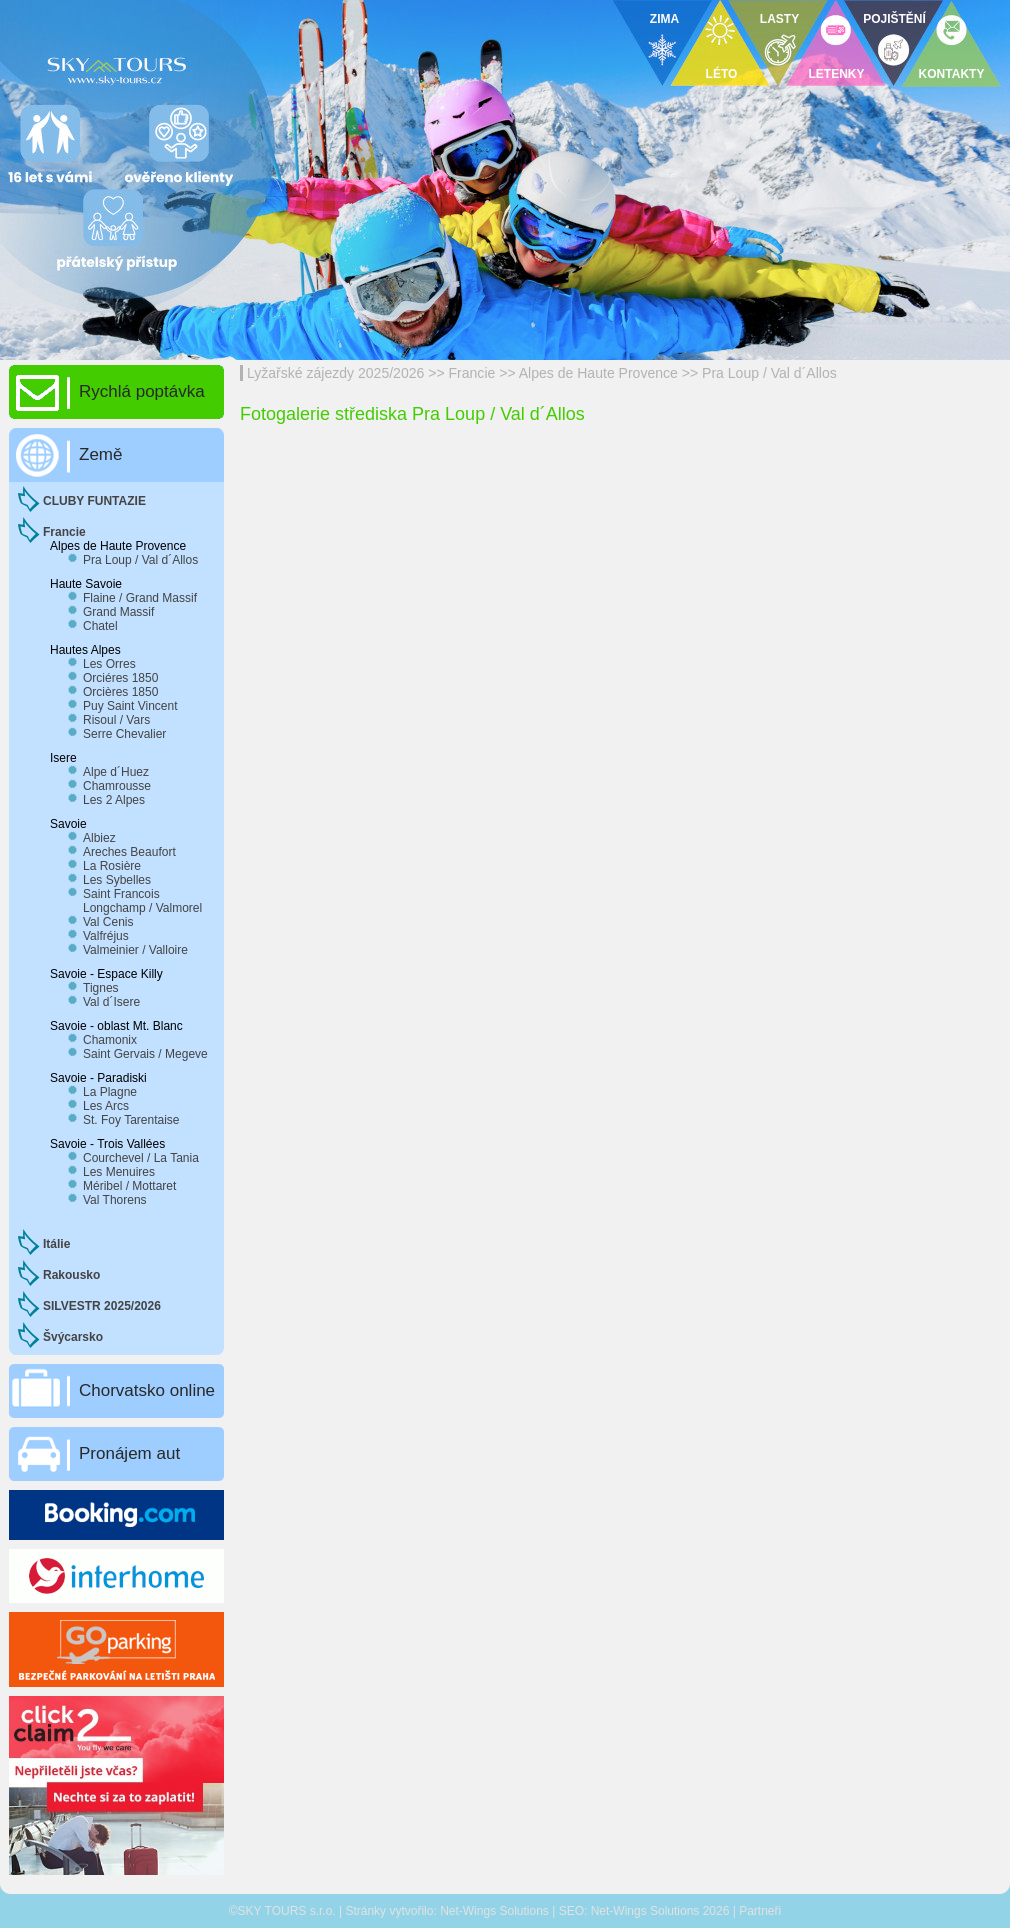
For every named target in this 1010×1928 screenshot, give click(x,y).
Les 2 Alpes (114, 800)
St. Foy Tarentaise (131, 1120)
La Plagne (110, 1092)
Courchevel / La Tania (141, 1158)
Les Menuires (119, 1172)
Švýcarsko (73, 1337)
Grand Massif (118, 612)
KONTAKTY (952, 74)
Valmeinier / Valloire (135, 950)
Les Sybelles (117, 880)
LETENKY (836, 74)
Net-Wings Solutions (494, 1911)
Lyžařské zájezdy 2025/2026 (335, 373)
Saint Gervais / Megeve (145, 1054)
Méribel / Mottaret (129, 1186)
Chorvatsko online (147, 1390)
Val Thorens (115, 1200)
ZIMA (664, 19)
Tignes (101, 988)
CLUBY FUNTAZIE (94, 501)
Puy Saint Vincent (130, 706)
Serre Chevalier (124, 734)
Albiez (99, 838)
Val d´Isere (111, 1002)
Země (100, 454)
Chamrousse (117, 786)
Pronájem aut (129, 1453)
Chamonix (110, 1040)
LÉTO (722, 74)
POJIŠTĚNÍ (894, 19)
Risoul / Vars (116, 720)
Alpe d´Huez (116, 772)
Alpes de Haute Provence (598, 373)
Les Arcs (106, 1106)
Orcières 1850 (120, 692)
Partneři (760, 1911)
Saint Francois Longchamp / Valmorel (142, 901)
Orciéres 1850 (120, 678)
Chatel (100, 626)
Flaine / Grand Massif (140, 598)
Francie (472, 373)
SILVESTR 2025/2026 (102, 1306)
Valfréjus (106, 936)
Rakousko (71, 1275)
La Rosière (112, 866)
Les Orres (109, 664)
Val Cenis (108, 922)
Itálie (56, 1244)
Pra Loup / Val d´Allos (769, 373)
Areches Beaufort (129, 852)
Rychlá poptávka (142, 391)
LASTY (779, 19)
